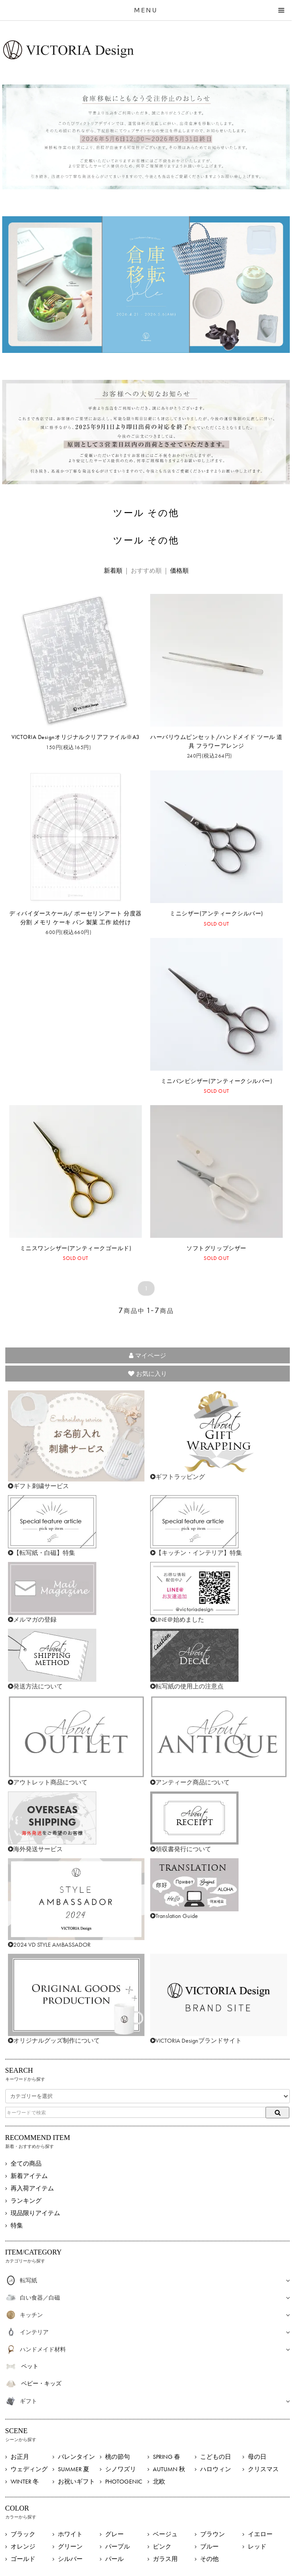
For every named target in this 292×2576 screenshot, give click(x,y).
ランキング (26, 2201)
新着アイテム (29, 2176)
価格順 (179, 570)
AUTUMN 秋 (169, 2469)
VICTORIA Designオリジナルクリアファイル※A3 (75, 737)
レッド (257, 2546)
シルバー (70, 2559)
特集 (17, 2225)
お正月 (20, 2457)
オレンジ (23, 2546)
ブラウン (212, 2534)
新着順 (113, 570)
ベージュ (165, 2534)
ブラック (23, 2534)
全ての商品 (26, 2163)
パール (114, 2559)
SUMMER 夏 (73, 2469)
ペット (29, 2366)
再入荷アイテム (32, 2188)
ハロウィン (215, 2469)
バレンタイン (76, 2457)
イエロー (260, 2534)
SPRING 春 (166, 2457)
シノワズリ (120, 2469)
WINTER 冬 (25, 2481)
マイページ (147, 1355)
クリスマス (263, 2469)
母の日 (257, 2457)
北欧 (159, 2481)
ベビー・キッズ (41, 2383)
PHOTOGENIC (123, 2481)
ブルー (209, 2546)
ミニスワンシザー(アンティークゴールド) (75, 1248)
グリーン (70, 2546)
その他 (209, 2559)
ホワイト (70, 2534)
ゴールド (23, 2559)
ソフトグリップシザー (216, 1248)
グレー (114, 2534)
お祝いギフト (76, 2481)
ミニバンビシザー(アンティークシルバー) (216, 1081)
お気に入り (147, 1374)
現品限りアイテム (35, 2213)
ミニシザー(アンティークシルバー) (216, 913)
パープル (117, 2546)
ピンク (162, 2546)
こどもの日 (215, 2457)
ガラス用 (165, 2559)
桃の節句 (117, 2457)
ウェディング (29, 2469)
